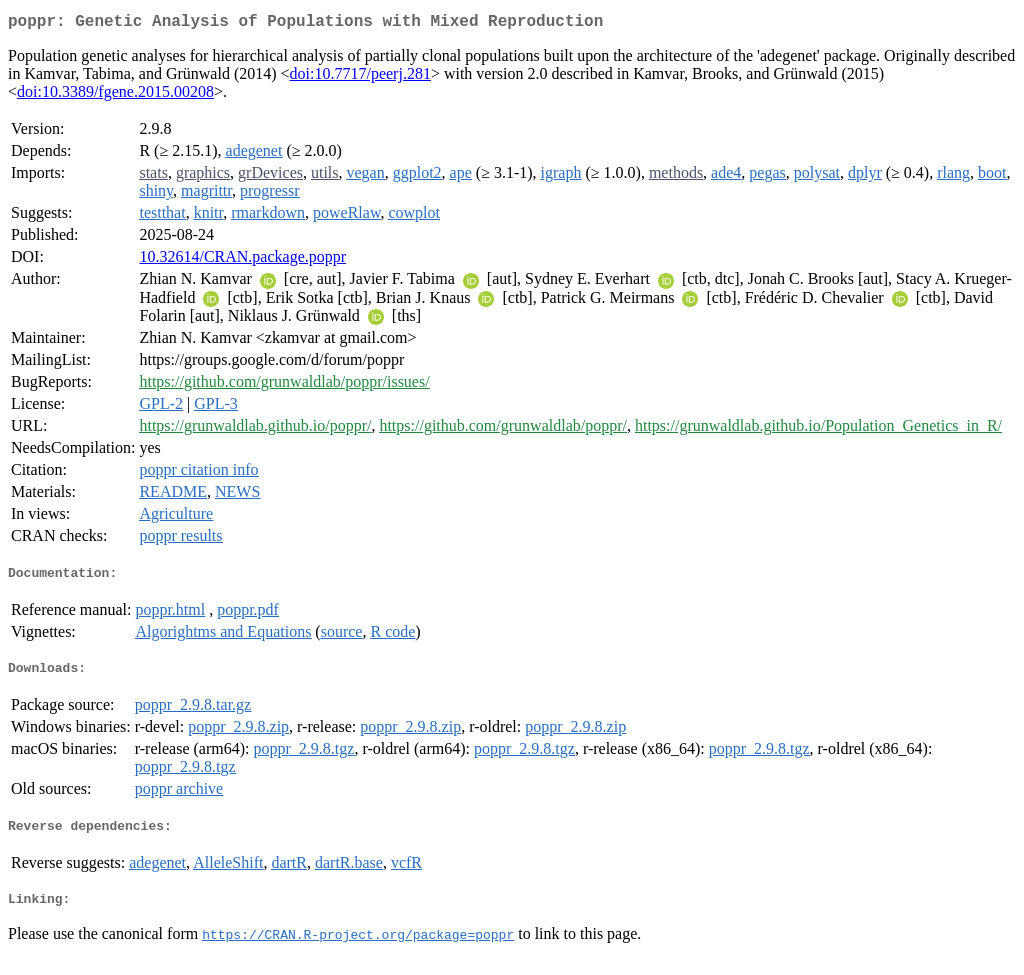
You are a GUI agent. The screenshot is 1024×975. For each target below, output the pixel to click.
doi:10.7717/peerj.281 (360, 77)
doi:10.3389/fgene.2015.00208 (115, 95)
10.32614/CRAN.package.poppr (242, 260)
